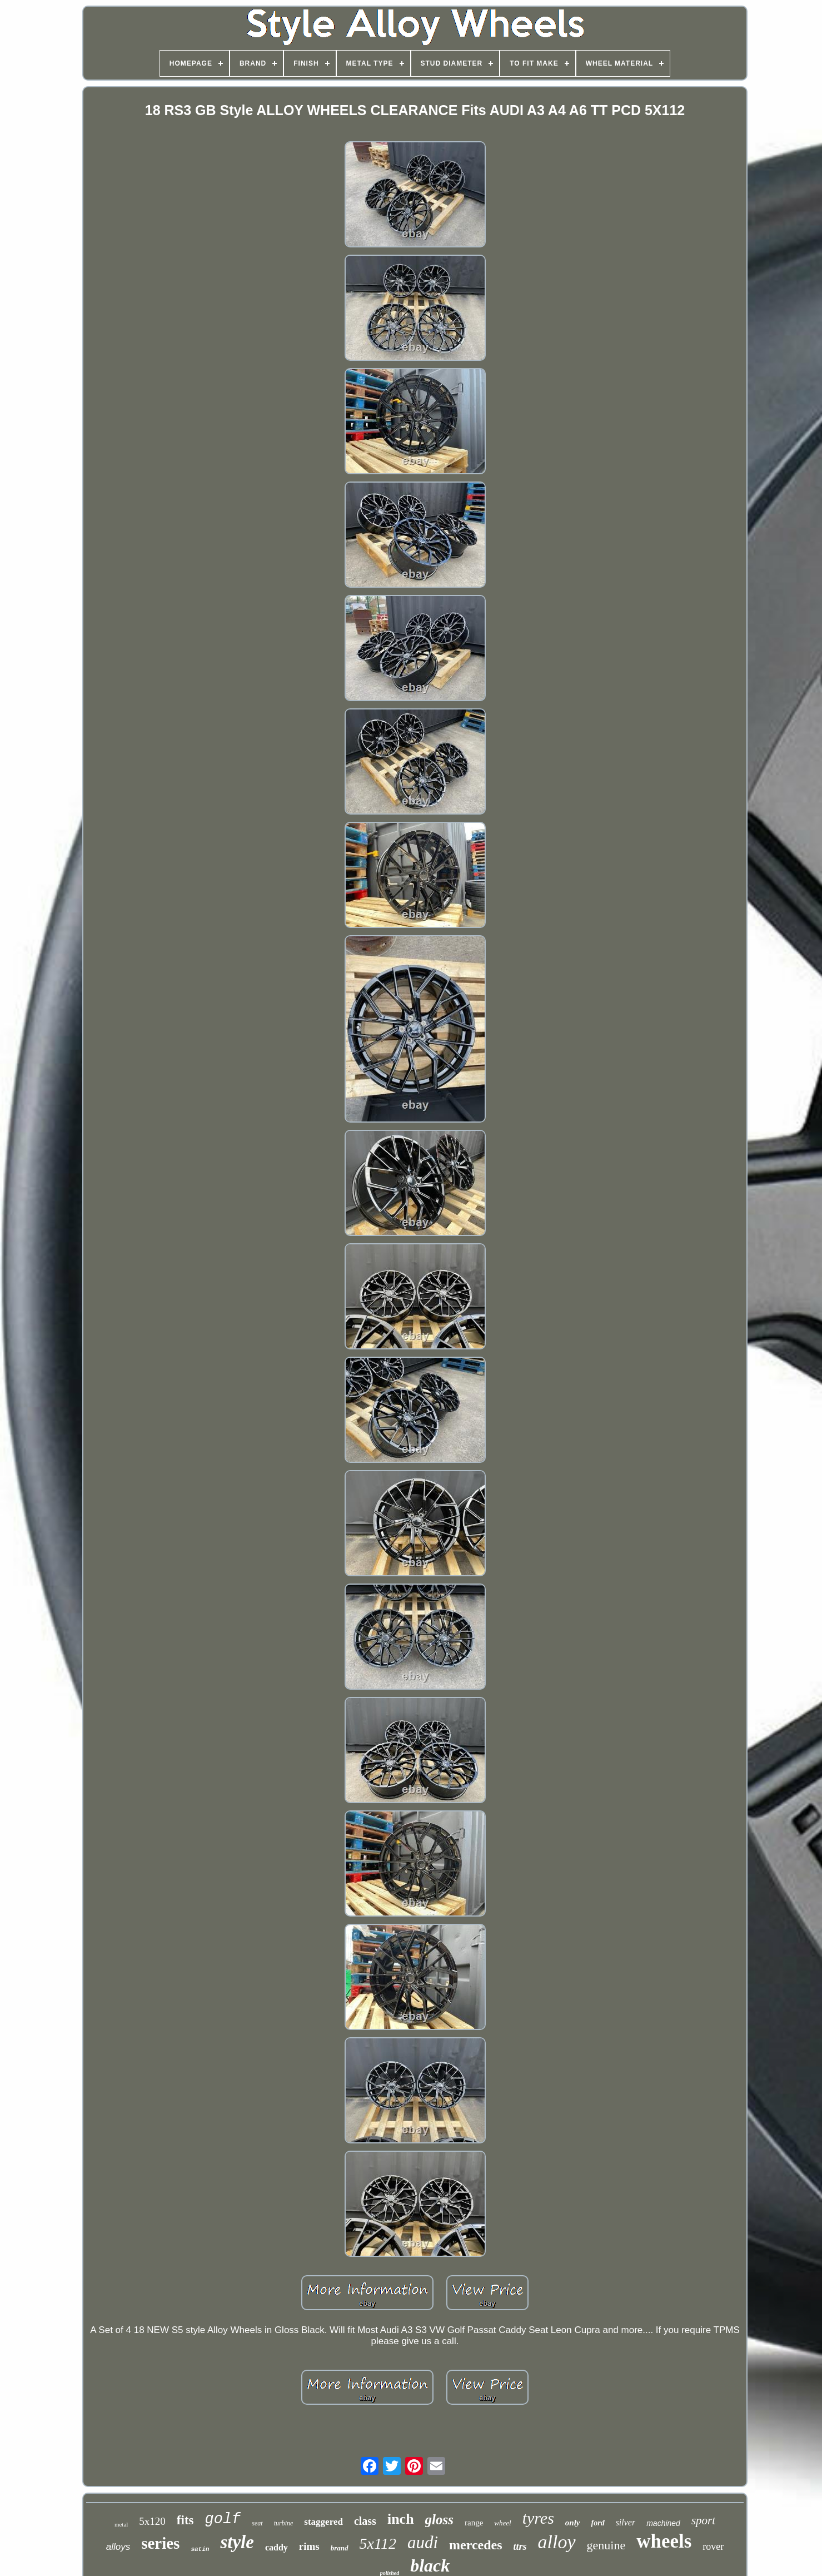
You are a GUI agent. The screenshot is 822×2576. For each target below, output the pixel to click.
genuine (606, 2545)
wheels (663, 2541)
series (160, 2543)
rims (309, 2546)
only (572, 2522)
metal (121, 2524)
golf (223, 2519)
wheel (502, 2523)
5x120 (152, 2521)
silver (626, 2522)
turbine (283, 2523)
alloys (118, 2547)
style (236, 2542)
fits (185, 2520)
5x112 (378, 2543)
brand (339, 2548)
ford (598, 2523)
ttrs (520, 2546)
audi (422, 2542)
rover (713, 2546)
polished (389, 2573)
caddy (276, 2547)
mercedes (475, 2545)
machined (663, 2523)
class (365, 2521)
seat (257, 2523)
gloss (439, 2519)
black (430, 2565)
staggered (323, 2522)
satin (200, 2549)
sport (703, 2520)
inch (400, 2519)
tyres (538, 2518)
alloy (557, 2542)
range (474, 2522)
